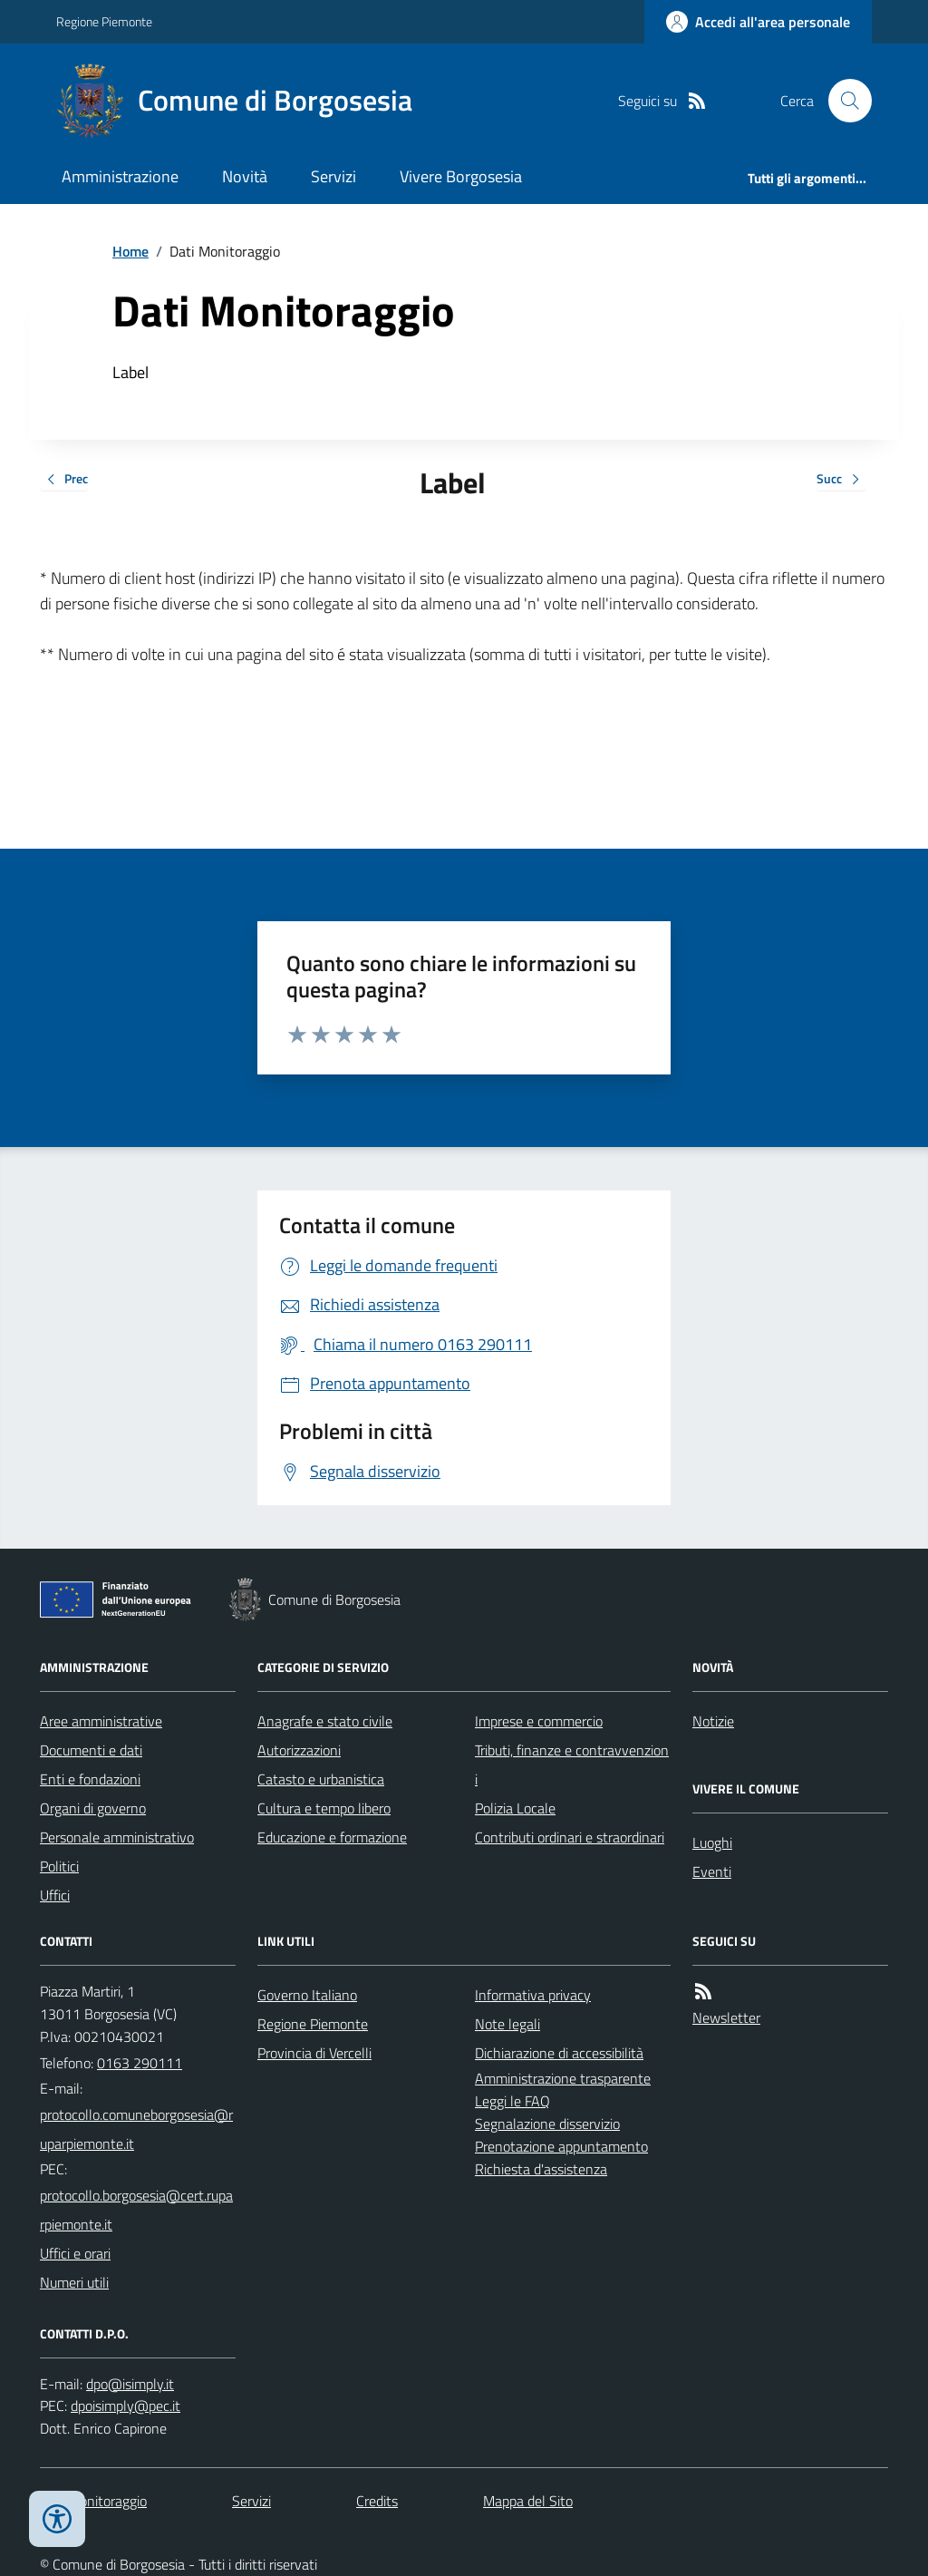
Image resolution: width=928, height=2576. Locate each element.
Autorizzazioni (299, 1750)
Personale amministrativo (117, 1837)
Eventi (711, 1871)
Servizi (333, 176)
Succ (841, 480)
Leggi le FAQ (512, 2101)
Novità (244, 176)
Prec (64, 480)
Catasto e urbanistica (320, 1779)
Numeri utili (74, 2282)
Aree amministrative (101, 1721)
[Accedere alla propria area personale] (758, 22)
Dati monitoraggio (93, 2501)
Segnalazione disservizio (547, 2123)
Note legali (507, 2024)
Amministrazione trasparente (563, 2078)
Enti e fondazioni (90, 1779)
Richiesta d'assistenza (541, 2169)
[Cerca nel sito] (843, 100)
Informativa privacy (533, 1995)
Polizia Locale (515, 1808)
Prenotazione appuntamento (561, 2146)
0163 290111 (139, 2063)
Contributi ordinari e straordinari (569, 1837)
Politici (59, 1866)
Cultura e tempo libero (324, 1808)
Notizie (713, 1721)
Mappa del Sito (528, 2501)
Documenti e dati (91, 1750)
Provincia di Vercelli (314, 2053)
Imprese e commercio (539, 1721)
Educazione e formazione (332, 1837)
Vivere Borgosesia (461, 176)
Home (130, 251)
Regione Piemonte (104, 21)
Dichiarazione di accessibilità (559, 2053)
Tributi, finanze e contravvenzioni (572, 1764)
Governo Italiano (307, 1995)
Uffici (55, 1895)
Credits (377, 2501)
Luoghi (712, 1842)
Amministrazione (120, 176)
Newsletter (726, 2017)
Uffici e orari (75, 2253)
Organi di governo (93, 1808)
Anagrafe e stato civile (324, 1721)
